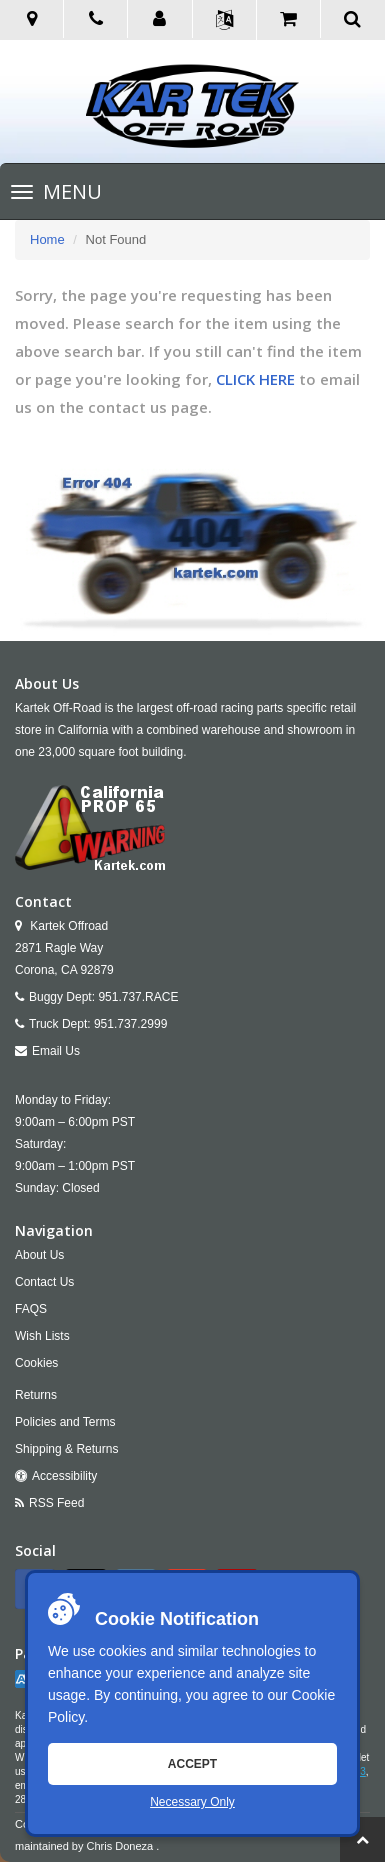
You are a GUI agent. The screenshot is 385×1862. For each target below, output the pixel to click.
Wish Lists (42, 1336)
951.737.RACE (138, 997)
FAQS (31, 1309)
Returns (36, 1395)
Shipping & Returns (66, 1449)
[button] (160, 20)
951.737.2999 (130, 1024)
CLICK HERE (255, 379)
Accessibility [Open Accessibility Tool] (64, 1476)
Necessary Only (192, 1802)
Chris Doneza (120, 1846)
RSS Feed (56, 1503)
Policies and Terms (65, 1422)
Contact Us (44, 1282)
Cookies (36, 1363)
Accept (192, 1764)
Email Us (56, 1051)
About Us (39, 1255)
